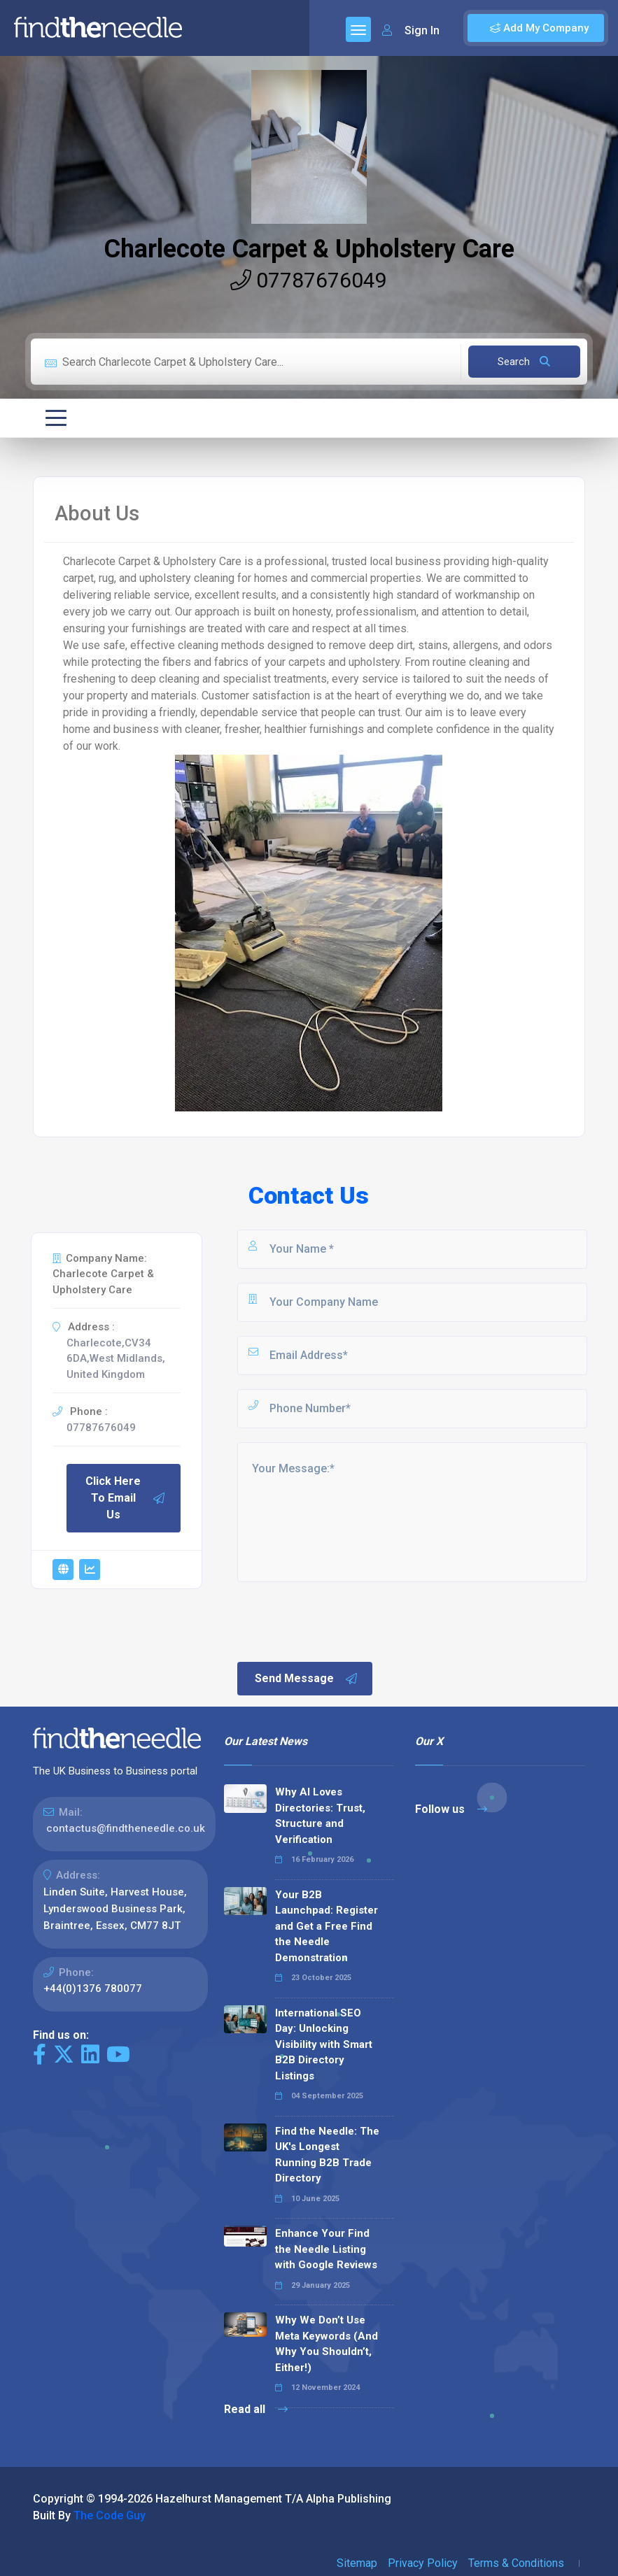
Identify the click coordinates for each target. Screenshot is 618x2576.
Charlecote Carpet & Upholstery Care (309, 249)
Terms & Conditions (516, 2563)
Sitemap (357, 2563)
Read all (256, 2409)
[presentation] (341, 1620)
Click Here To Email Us (125, 1497)
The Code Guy (109, 2515)
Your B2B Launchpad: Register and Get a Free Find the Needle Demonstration (326, 1926)
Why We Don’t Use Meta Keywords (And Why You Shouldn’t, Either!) (326, 2344)
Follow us (451, 1809)
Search (524, 361)
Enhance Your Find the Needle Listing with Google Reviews (326, 2249)
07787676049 (308, 280)
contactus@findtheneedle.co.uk (125, 1828)
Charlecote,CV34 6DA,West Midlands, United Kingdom (115, 1359)
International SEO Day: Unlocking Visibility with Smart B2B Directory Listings (323, 2044)
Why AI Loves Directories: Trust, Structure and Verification (320, 1816)
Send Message (306, 1679)
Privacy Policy (423, 2563)
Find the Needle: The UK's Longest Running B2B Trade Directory (327, 2155)
